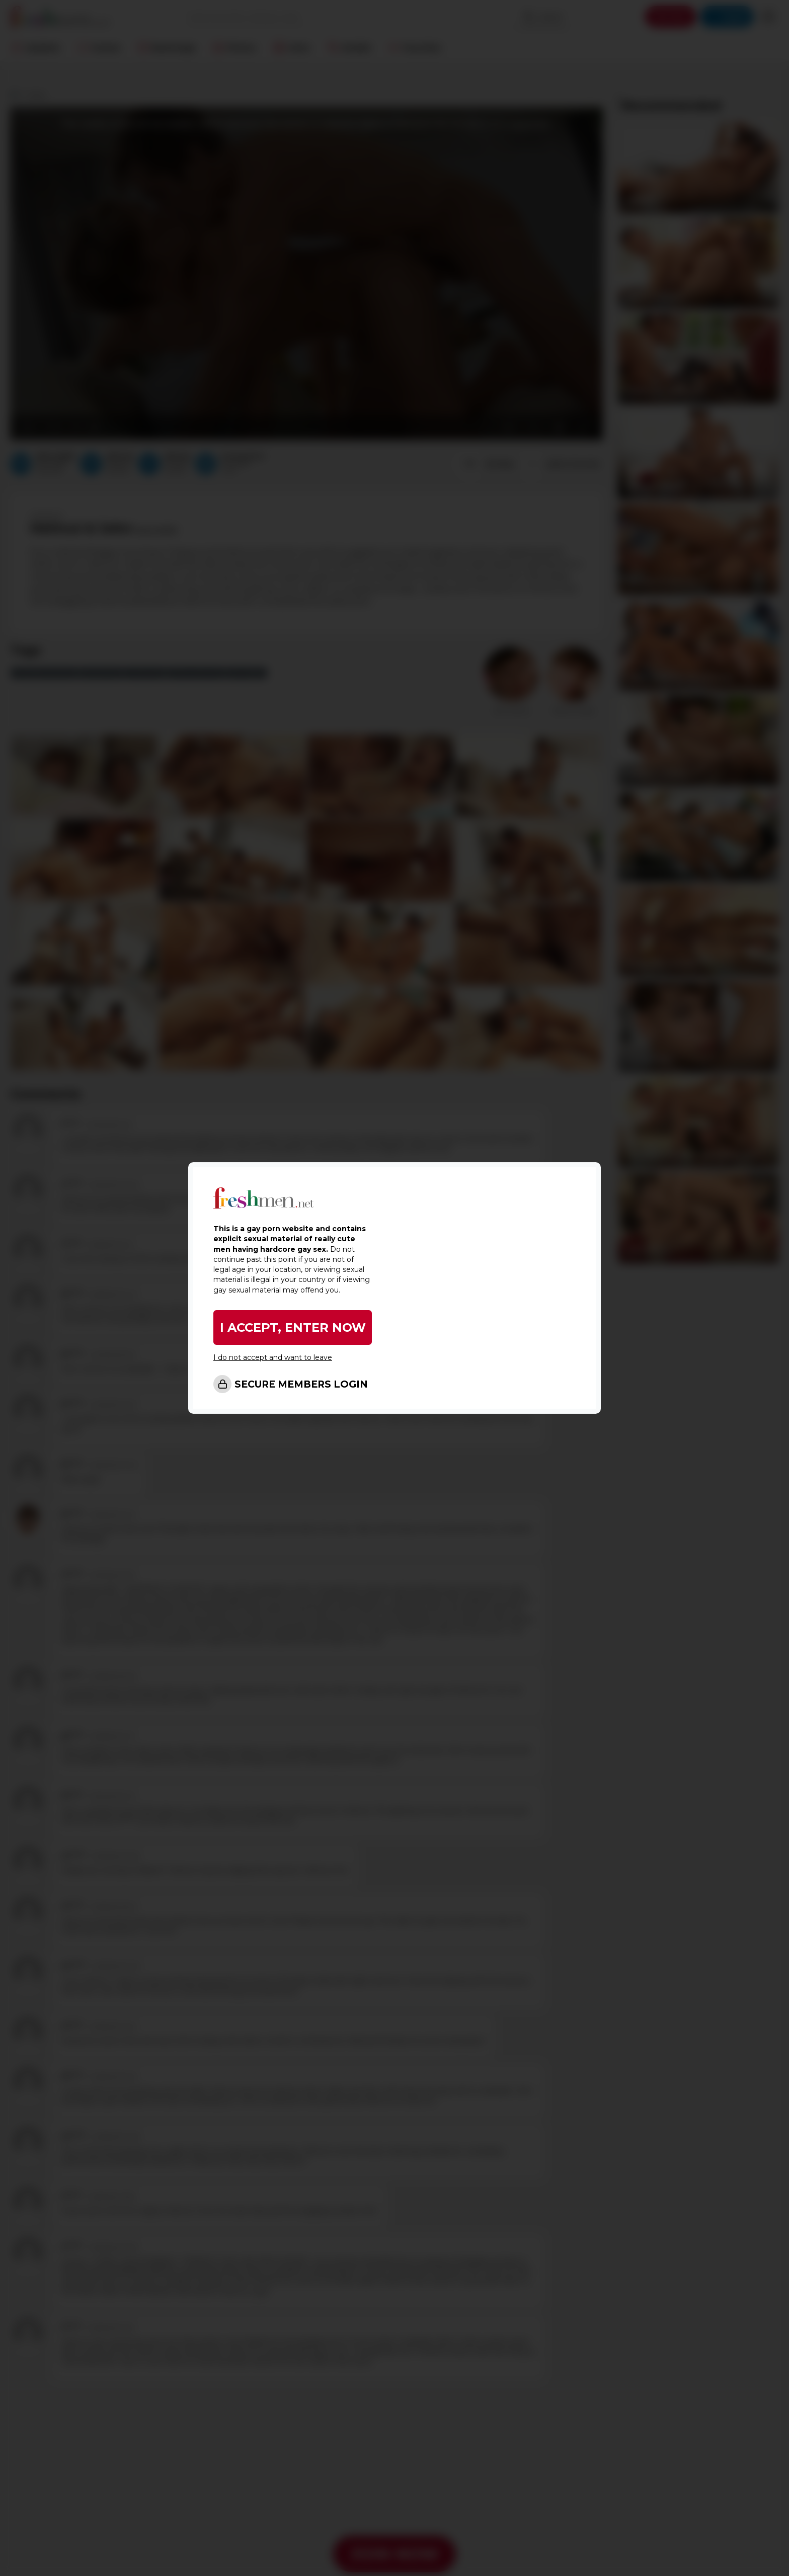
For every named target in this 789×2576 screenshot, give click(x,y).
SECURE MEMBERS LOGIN (301, 1384)
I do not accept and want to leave (272, 1357)
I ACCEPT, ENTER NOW (293, 1327)
